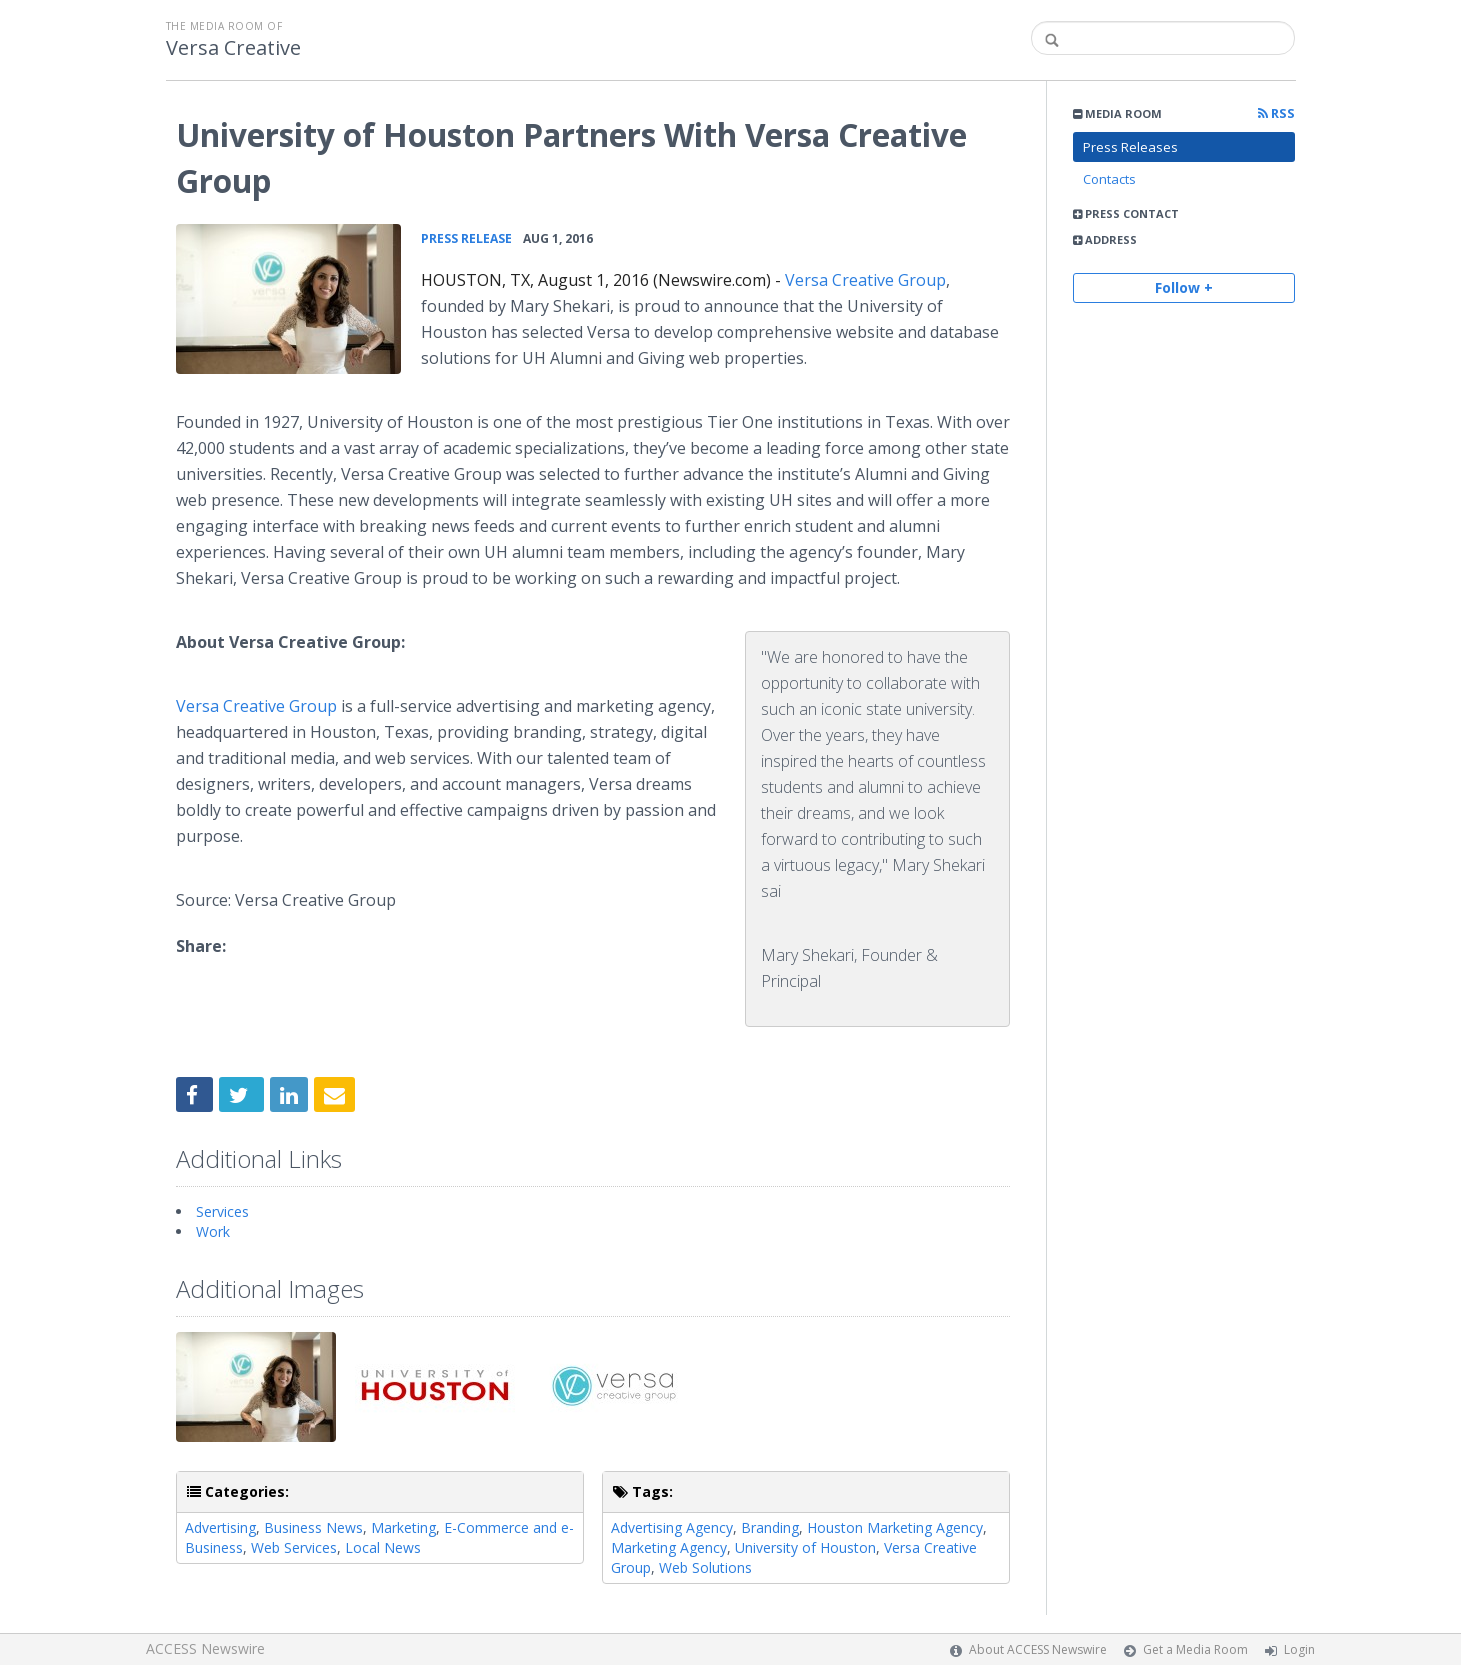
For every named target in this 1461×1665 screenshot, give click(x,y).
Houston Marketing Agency (895, 1527)
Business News (313, 1527)
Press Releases (1130, 147)
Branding (770, 1527)
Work (213, 1231)
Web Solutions (705, 1567)
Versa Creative (233, 48)
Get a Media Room (1195, 1649)
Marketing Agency (669, 1547)
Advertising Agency (672, 1527)
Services (222, 1211)
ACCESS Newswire (205, 1648)
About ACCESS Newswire (1038, 1649)
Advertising (220, 1527)
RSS (1276, 113)
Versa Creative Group (865, 280)
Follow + (1184, 287)
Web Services (294, 1547)
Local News (383, 1547)
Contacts (1109, 179)
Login (1299, 1649)
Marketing (403, 1527)
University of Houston (805, 1547)
